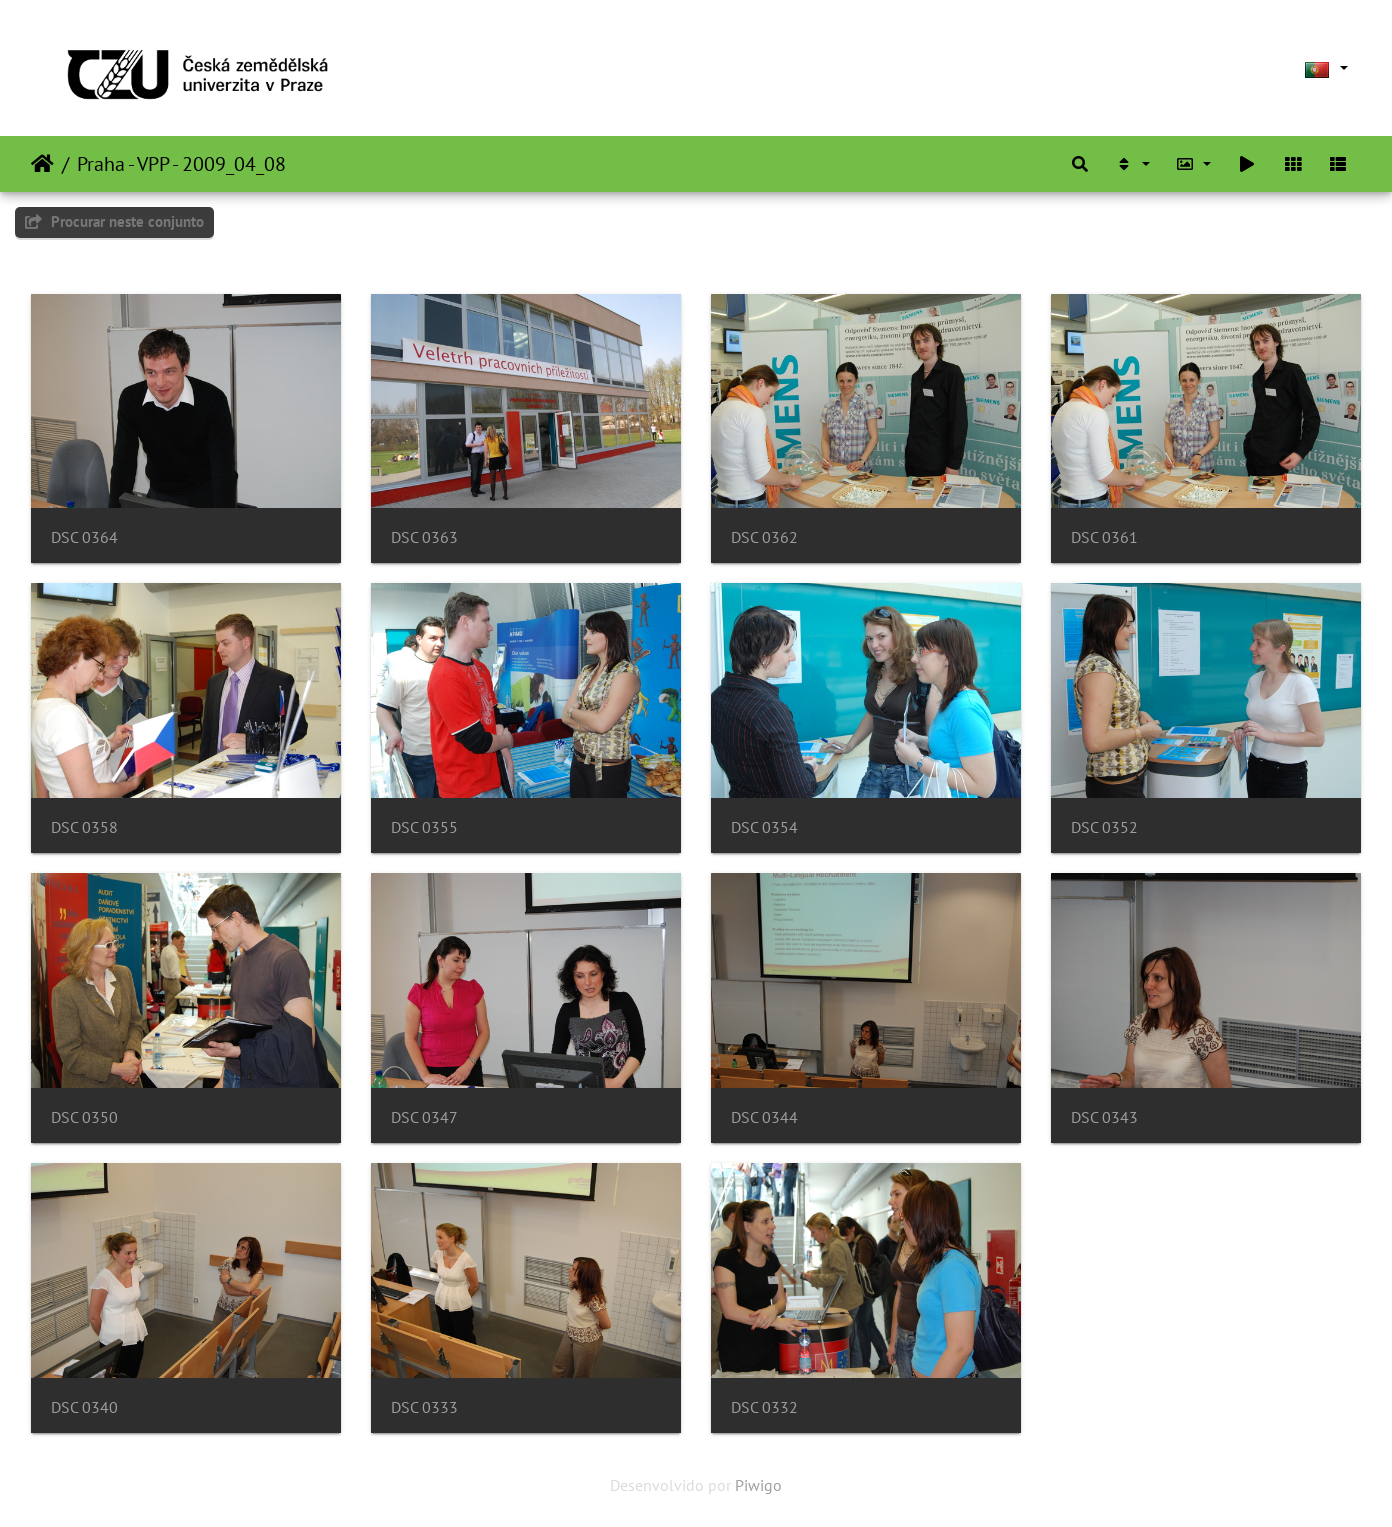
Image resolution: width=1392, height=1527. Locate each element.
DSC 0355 (424, 827)
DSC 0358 (84, 827)
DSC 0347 (424, 1117)
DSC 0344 (764, 1117)
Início (42, 164)
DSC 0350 (84, 1117)
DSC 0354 (764, 827)
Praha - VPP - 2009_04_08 (181, 164)
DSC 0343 (1104, 1117)
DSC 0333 (424, 1407)
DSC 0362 (764, 537)
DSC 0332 (764, 1407)
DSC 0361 (1104, 537)
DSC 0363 (424, 537)
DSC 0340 (84, 1407)
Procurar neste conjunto (114, 221)
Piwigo (758, 1485)
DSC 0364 (84, 537)
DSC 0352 (1104, 827)
